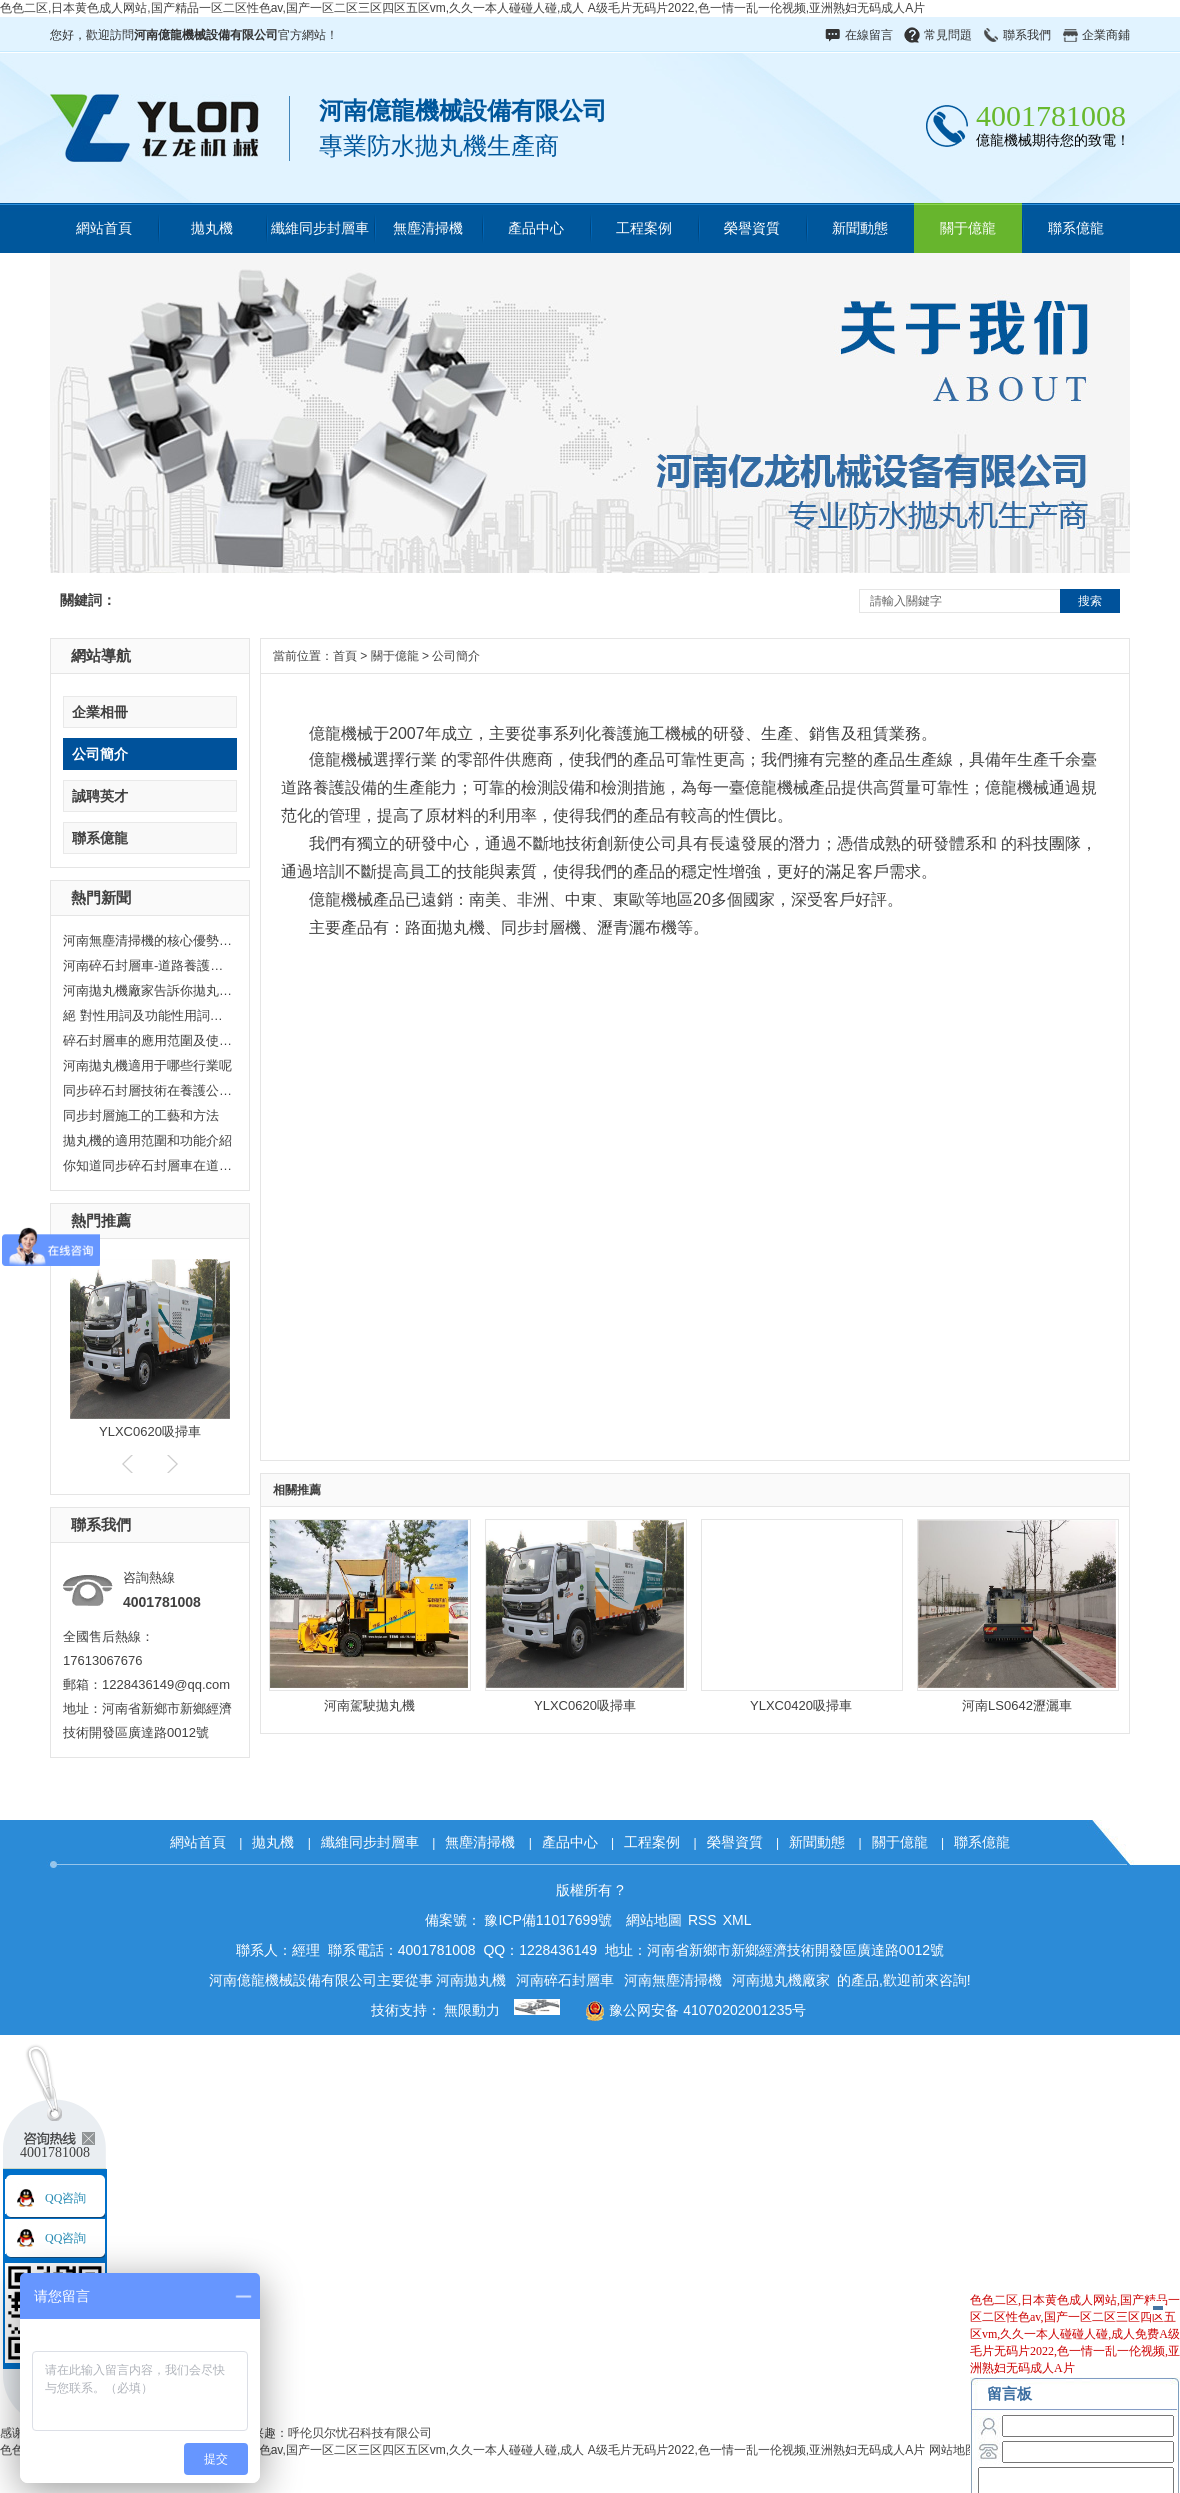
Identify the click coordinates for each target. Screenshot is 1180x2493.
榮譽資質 (752, 228)
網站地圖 (654, 1920)
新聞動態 (860, 228)
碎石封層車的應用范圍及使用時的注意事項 (148, 1040)
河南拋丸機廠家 (781, 1980)
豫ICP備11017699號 (548, 1920)
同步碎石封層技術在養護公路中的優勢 (148, 1090)
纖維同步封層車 (320, 228)
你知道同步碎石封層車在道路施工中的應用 (148, 1165)
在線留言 (869, 35)
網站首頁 (104, 228)
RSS (702, 1920)
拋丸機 (212, 228)
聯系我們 (1027, 35)
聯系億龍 (1076, 228)
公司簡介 (100, 754)
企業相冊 (100, 712)
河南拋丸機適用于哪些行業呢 (147, 1065)
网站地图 (953, 2450)
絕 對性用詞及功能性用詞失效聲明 (148, 1015)
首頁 (345, 656)
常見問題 (948, 35)
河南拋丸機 (471, 1980)
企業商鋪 (1106, 35)
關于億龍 (968, 228)
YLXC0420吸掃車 (801, 1705)
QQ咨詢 (65, 2198)
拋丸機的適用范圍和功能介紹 (147, 1140)
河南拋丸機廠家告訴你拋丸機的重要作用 (148, 990)
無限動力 (472, 2010)
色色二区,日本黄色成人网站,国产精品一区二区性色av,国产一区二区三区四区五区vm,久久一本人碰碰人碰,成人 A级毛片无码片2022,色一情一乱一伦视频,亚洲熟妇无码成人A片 (462, 8)
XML (737, 1920)
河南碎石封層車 (565, 1980)
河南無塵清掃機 (673, 1980)
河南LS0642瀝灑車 (1017, 1705)
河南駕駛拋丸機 (369, 1705)
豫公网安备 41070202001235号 (688, 2010)
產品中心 (536, 228)
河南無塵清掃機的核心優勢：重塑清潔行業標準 (148, 940)
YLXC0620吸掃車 (150, 1431)
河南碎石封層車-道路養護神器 (148, 965)
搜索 (1090, 601)
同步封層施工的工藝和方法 (141, 1115)
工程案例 (644, 228)
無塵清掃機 (428, 228)
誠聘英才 (100, 796)
